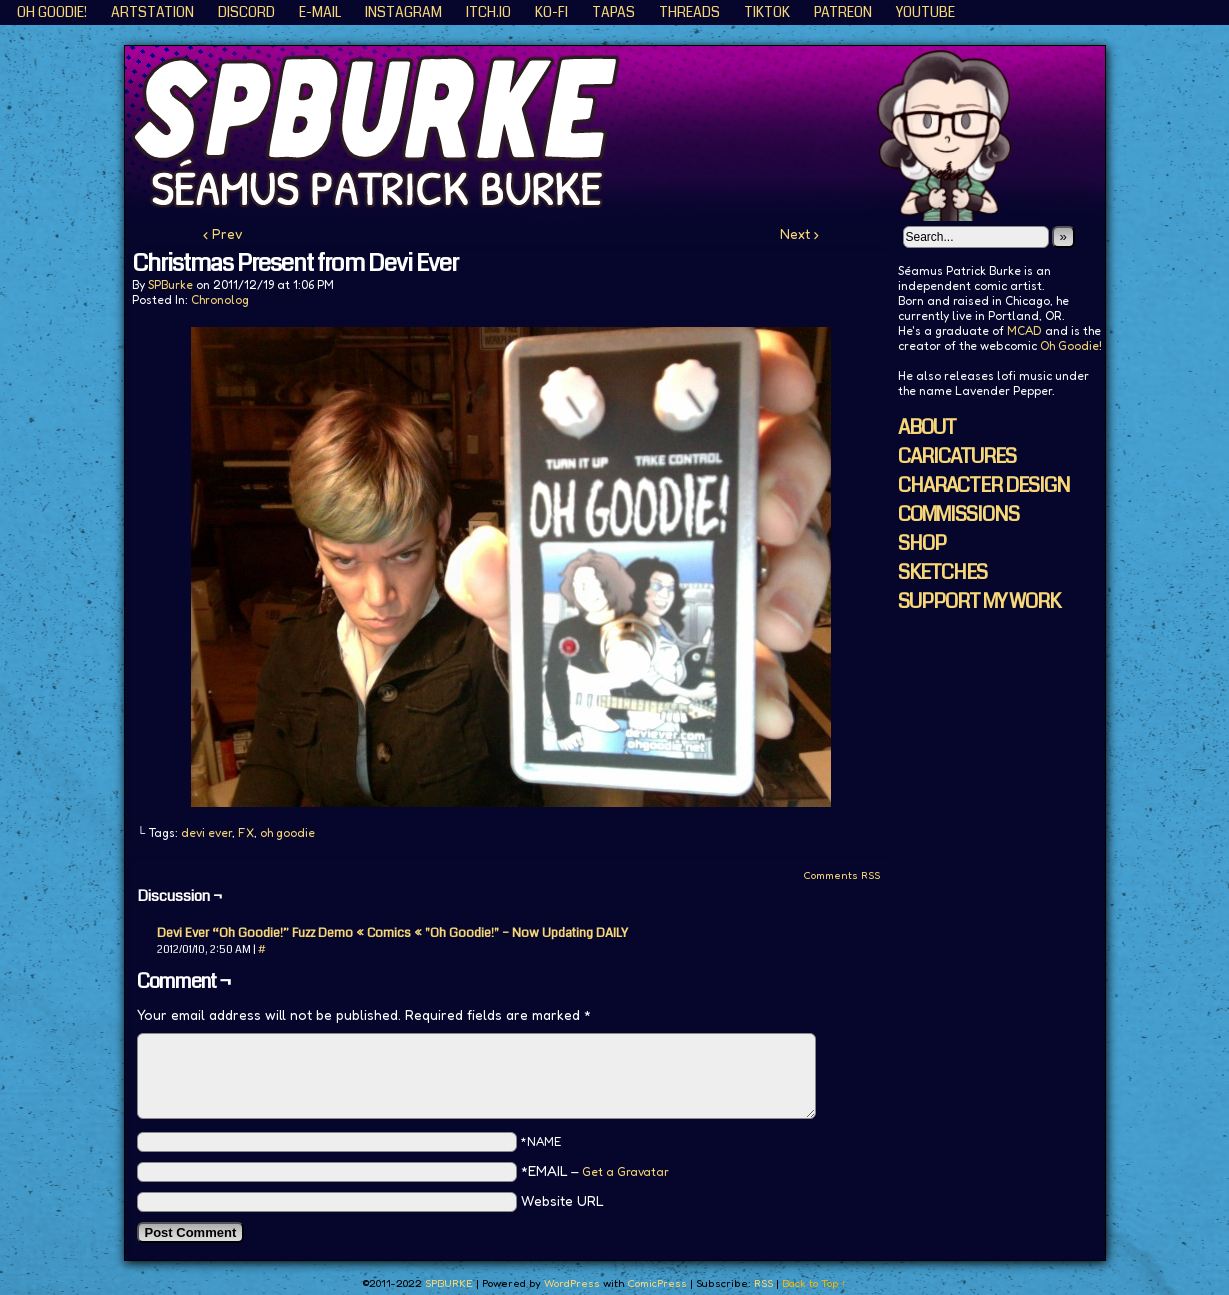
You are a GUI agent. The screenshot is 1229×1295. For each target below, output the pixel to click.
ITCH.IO (488, 12)
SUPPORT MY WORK (979, 601)
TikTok (767, 12)
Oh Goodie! (52, 12)
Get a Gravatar (625, 1171)
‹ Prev (223, 233)
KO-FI (551, 12)
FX (246, 832)
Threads (689, 12)
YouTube (925, 12)
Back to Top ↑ (814, 1283)
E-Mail (320, 12)
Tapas (613, 12)
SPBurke (170, 284)
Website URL (562, 1200)
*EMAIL (595, 1170)
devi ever (206, 832)
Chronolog (220, 299)
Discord (246, 12)
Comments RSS (841, 875)
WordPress (572, 1283)
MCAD (1024, 330)
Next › (799, 233)
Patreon (843, 12)
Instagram (403, 12)
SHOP (922, 543)
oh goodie (287, 832)
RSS (763, 1283)
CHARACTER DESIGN (984, 485)
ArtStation (152, 12)
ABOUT (927, 427)
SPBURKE (625, 133)
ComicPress (657, 1283)
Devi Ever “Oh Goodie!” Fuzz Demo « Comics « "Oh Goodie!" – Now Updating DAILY (392, 933)
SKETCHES (942, 572)
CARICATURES (957, 456)
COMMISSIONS (958, 514)
